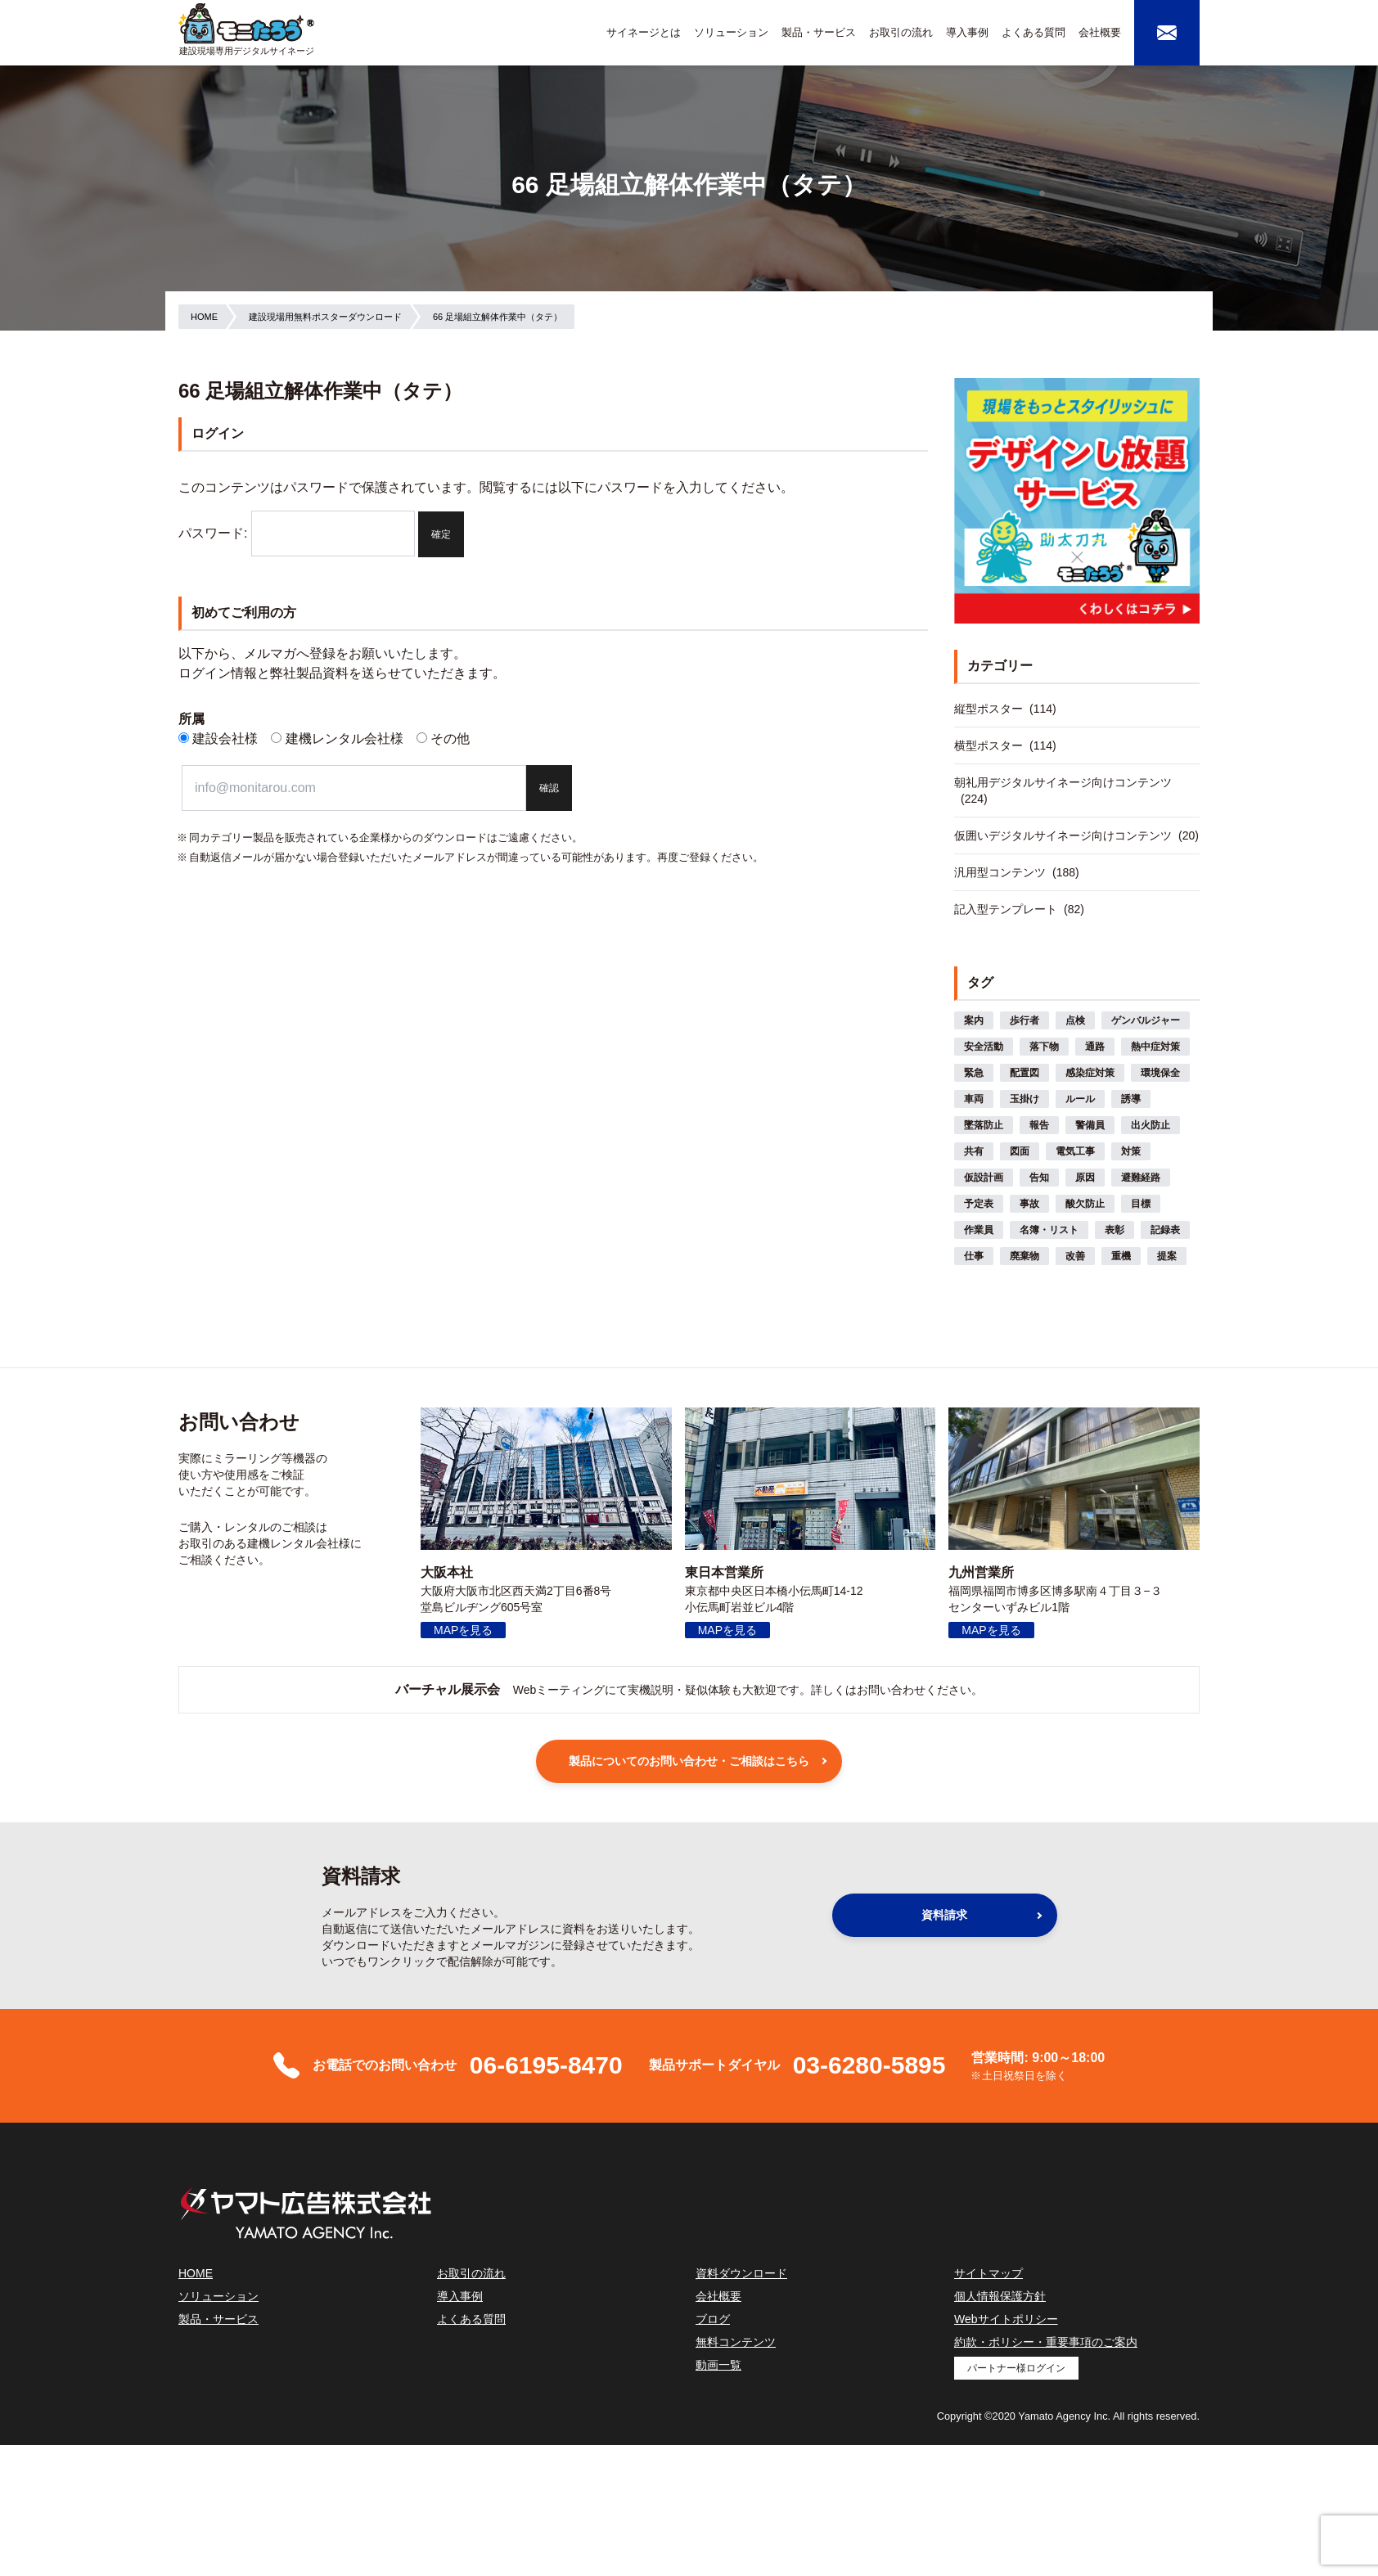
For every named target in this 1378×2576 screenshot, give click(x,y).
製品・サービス (818, 32)
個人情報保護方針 (1000, 2296)
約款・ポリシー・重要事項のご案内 (1045, 2342)
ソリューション (731, 32)
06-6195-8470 (546, 2064)
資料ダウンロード (741, 2273)
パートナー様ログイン (1016, 2368)
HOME (195, 2273)
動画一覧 (718, 2364)
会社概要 (1100, 32)
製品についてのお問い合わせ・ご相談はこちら (689, 1761)
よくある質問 (1033, 32)
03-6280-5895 (869, 2064)
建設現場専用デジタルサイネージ (246, 51)
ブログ (713, 2319)
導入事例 (967, 32)
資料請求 (944, 1914)
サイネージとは (643, 32)
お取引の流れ (901, 32)
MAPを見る (463, 1630)
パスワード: (296, 533)
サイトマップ (988, 2273)
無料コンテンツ (736, 2342)
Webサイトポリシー (1006, 2319)
